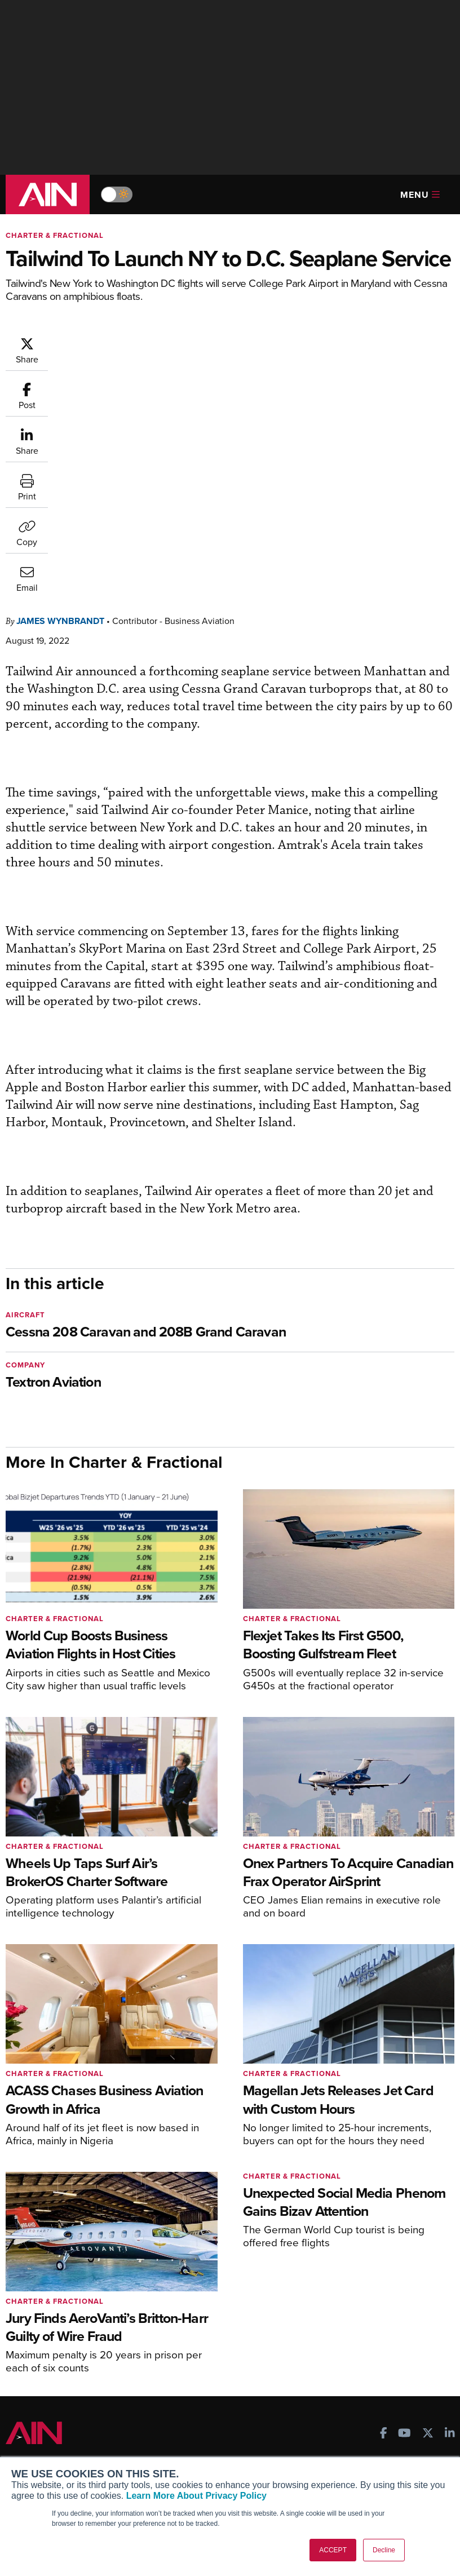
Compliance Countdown (369, 2367)
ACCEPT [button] (333, 2550)
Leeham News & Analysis (67, 2371)
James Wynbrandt (60, 392)
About (26, 2420)
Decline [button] (384, 2550)
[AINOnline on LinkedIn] (450, 2206)
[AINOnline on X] (428, 2206)
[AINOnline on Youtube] (404, 2206)
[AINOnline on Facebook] (383, 2206)
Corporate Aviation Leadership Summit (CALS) (70, 2351)
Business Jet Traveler (60, 2316)
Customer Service (202, 2276)
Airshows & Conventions (369, 2337)
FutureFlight (37, 2331)
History (28, 2450)
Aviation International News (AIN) (76, 2280)
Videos (338, 2306)
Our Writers (36, 2435)
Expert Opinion (352, 2276)
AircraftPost (43, 2300)
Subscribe (187, 2260)
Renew (182, 2291)
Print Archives (351, 2260)
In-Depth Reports (356, 2291)
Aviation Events (353, 2352)
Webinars (342, 2321)
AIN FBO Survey (50, 2260)
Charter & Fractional (55, 235)
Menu (420, 194)
